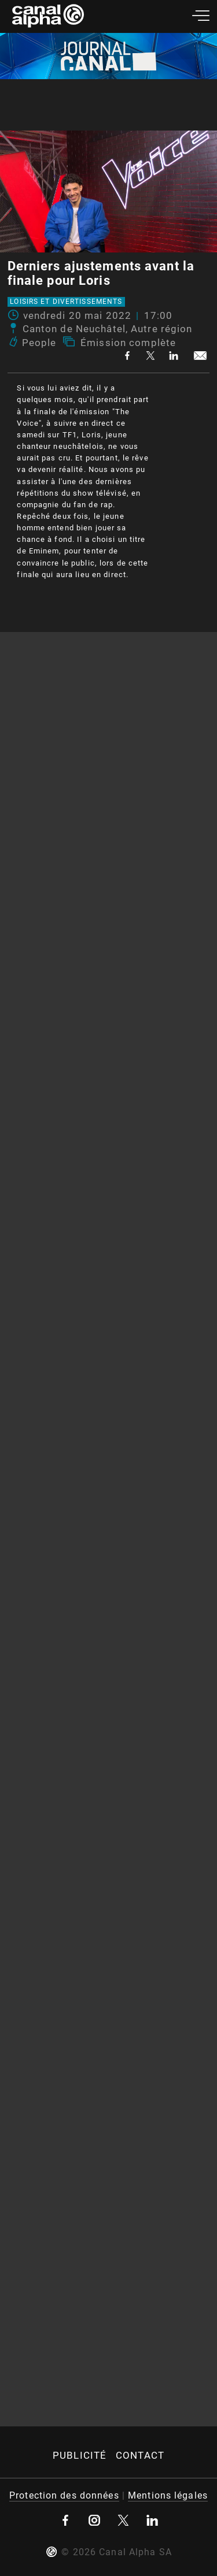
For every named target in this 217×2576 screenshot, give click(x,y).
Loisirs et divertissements (66, 302)
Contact (140, 2455)
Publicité (79, 2455)
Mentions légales (168, 2495)
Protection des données (64, 2495)
